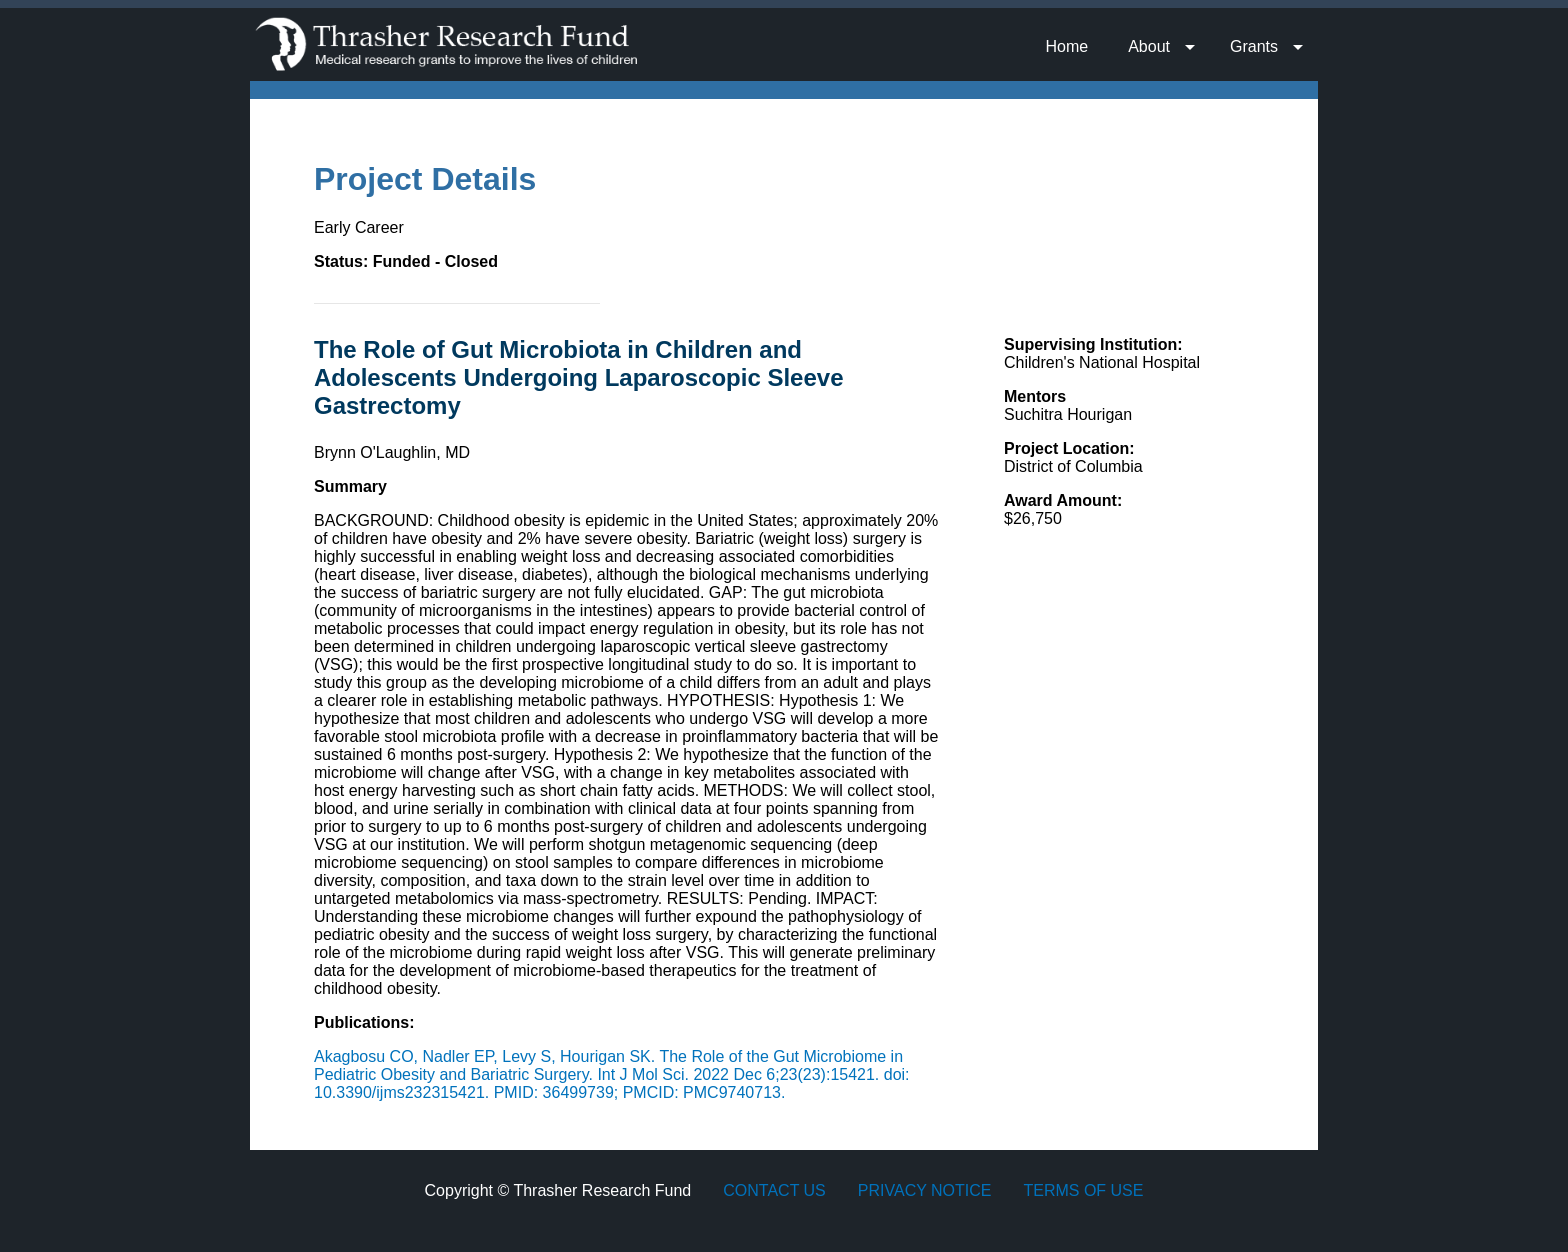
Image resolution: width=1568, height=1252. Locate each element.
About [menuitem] (1149, 46)
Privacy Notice (925, 1190)
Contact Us (774, 1190)
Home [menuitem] (1066, 46)
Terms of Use (1083, 1190)
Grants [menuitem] (1254, 46)
